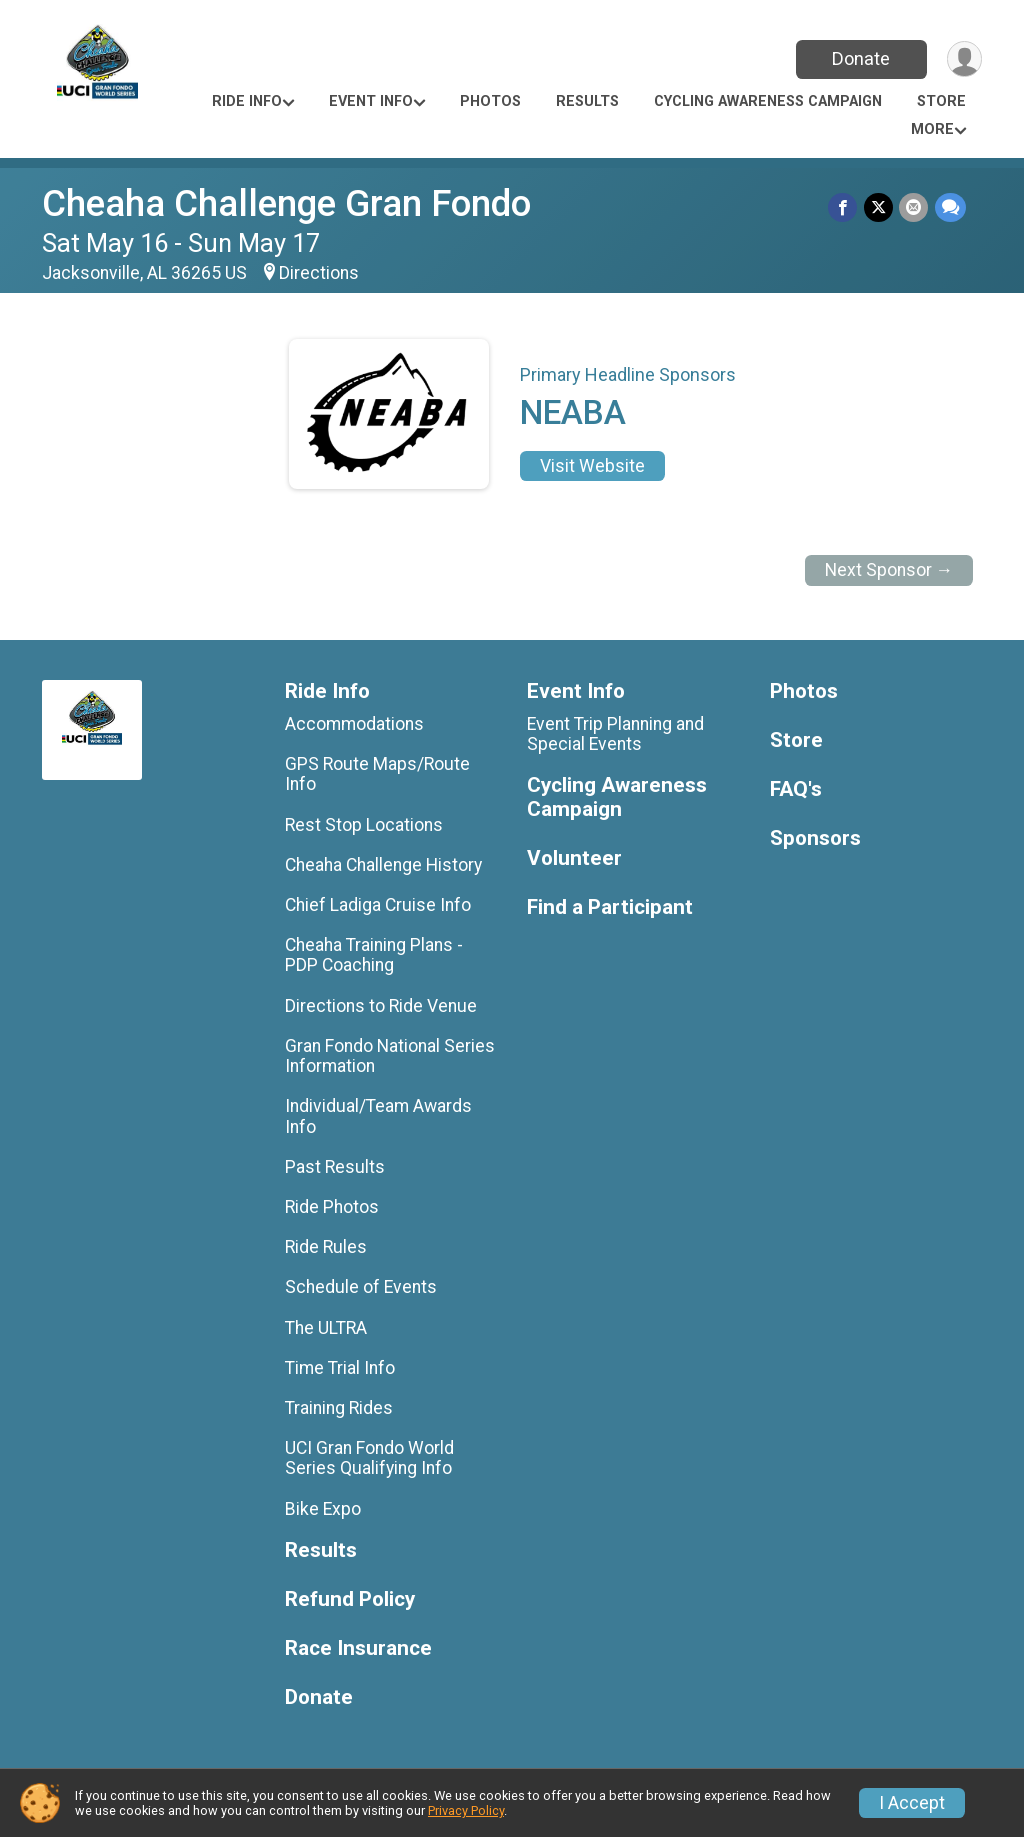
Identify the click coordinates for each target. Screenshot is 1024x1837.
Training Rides (339, 1408)
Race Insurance (358, 1648)
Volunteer (574, 858)
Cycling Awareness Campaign (768, 101)
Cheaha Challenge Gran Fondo (286, 203)
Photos (490, 101)
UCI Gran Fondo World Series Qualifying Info (369, 1458)
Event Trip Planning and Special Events (615, 734)
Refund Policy (350, 1599)
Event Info (371, 101)
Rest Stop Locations (364, 825)
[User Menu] (963, 59)
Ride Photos (332, 1207)
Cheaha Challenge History (383, 865)
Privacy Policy (466, 1810)
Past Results (335, 1167)
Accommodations (354, 724)
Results (587, 101)
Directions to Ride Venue (381, 1006)
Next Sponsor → (889, 570)
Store (941, 101)
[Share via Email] (914, 207)
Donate (860, 58)
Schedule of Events (361, 1287)
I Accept (912, 1803)
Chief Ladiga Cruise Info (378, 905)
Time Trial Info (340, 1368)
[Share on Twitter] (879, 207)
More (932, 129)
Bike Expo (323, 1509)
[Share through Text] (950, 207)
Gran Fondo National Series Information (390, 1056)
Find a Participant (610, 907)
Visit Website (592, 466)
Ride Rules (326, 1247)
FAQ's (796, 789)
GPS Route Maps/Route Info (377, 774)
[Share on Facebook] (844, 207)
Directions (319, 273)
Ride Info (247, 101)
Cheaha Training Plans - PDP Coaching (374, 955)
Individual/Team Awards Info (378, 1116)
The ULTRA (326, 1328)
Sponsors (815, 838)
